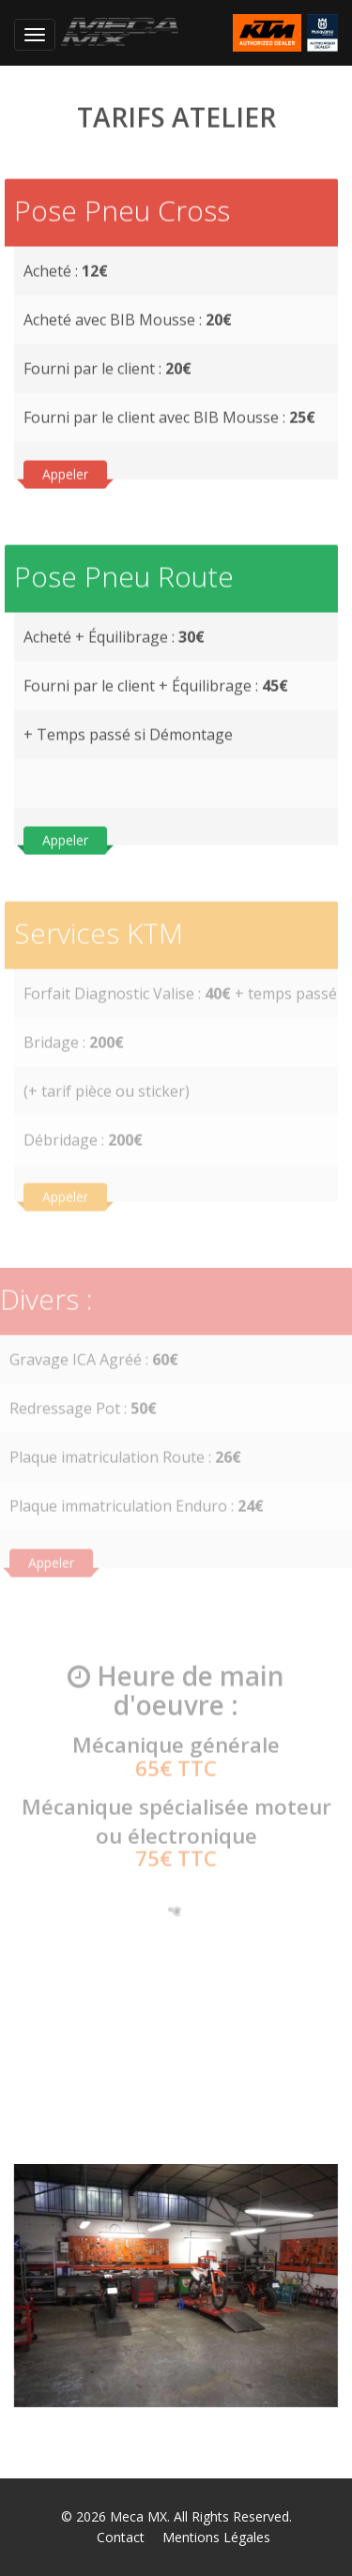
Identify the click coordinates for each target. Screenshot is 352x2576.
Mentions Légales (216, 2537)
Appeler (65, 473)
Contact (121, 2537)
